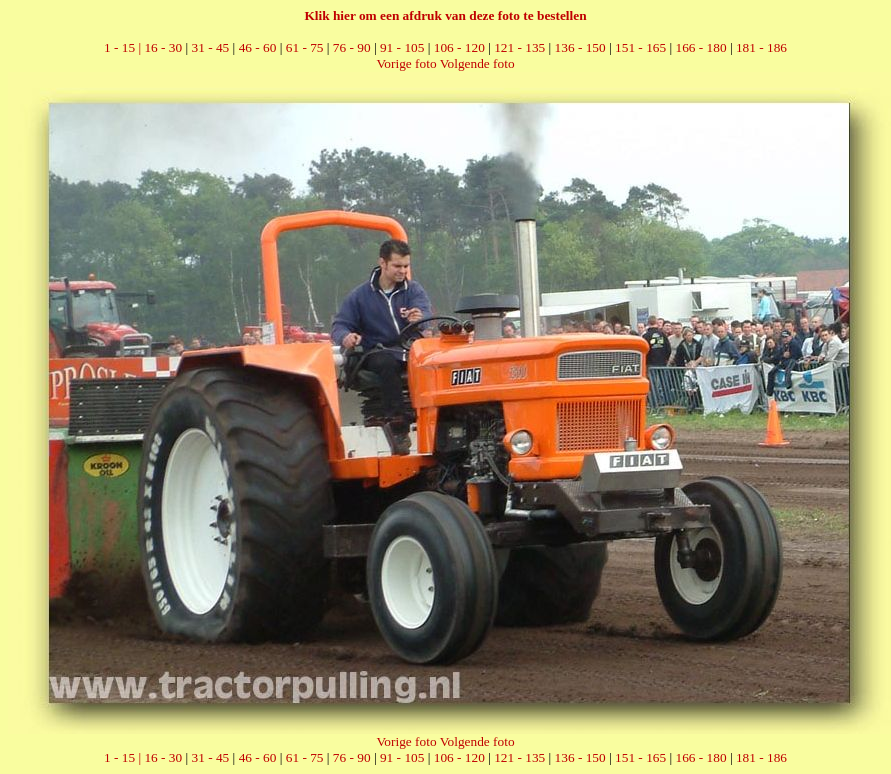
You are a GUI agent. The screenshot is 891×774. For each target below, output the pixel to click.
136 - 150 (580, 47)
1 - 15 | (124, 47)
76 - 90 (352, 47)
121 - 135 (519, 47)
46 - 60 (258, 47)
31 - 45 (211, 47)
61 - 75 (305, 47)
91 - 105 (402, 47)
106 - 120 (459, 47)
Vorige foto (406, 63)
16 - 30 (163, 47)
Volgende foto (477, 63)
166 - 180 (700, 47)
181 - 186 (761, 47)
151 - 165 (640, 47)
